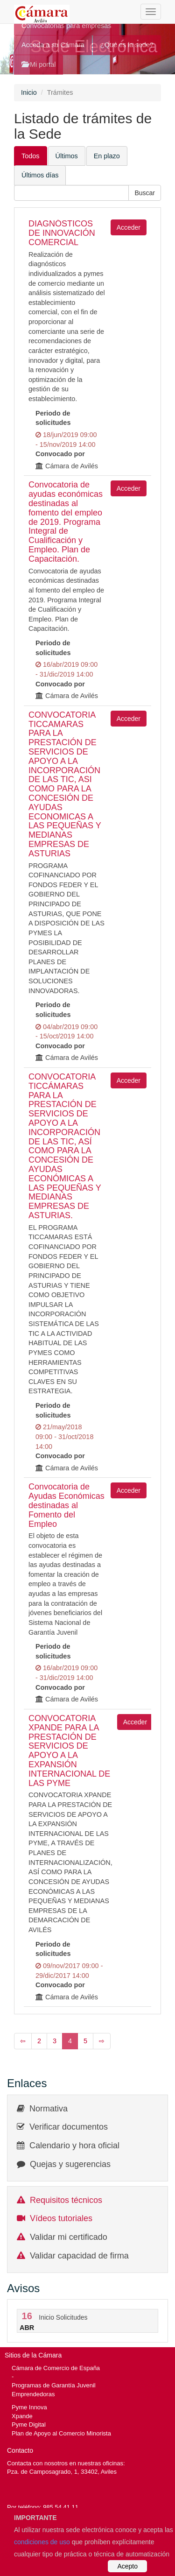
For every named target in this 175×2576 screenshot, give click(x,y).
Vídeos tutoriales (61, 2218)
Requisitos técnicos (66, 2200)
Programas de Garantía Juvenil (54, 2385)
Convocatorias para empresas (66, 25)
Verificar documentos (68, 2126)
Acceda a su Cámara (52, 45)
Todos (30, 156)
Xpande (22, 2416)
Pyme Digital (29, 2424)
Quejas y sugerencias (70, 2164)
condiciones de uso (42, 2542)
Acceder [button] (128, 227)
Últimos (67, 156)
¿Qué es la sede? (127, 45)
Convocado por (60, 454)
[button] (144, 193)
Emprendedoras (33, 2394)
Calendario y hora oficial (74, 2145)
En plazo (107, 156)
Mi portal (38, 64)
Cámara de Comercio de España (56, 2367)
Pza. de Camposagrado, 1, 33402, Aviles (62, 2471)
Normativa (48, 2108)
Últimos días (39, 175)
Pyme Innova (29, 2407)
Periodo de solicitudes (52, 418)
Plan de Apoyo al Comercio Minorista (61, 2433)
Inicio (29, 92)
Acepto (127, 2566)
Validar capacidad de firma (79, 2255)
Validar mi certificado (68, 2237)
